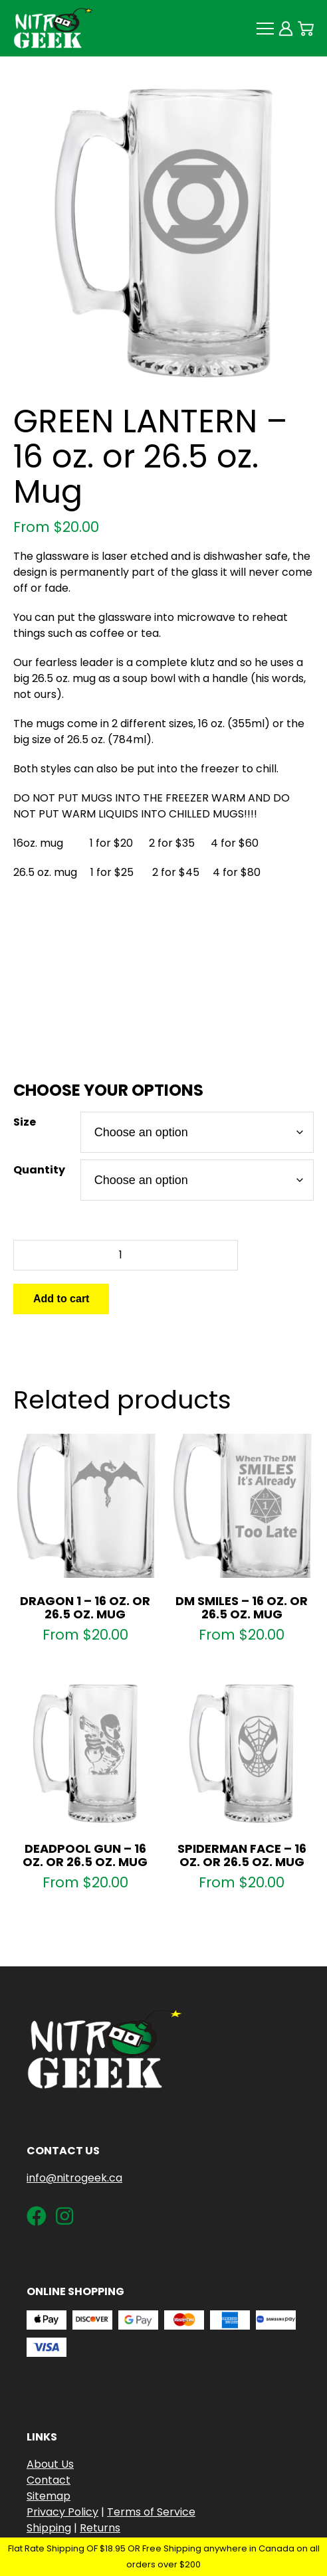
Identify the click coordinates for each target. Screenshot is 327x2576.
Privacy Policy (62, 2512)
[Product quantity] (125, 1255)
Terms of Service (151, 2512)
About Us (50, 2464)
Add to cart (61, 1298)
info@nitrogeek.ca (74, 2178)
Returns (100, 2527)
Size (24, 1122)
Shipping (49, 2527)
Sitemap (48, 2496)
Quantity (39, 1169)
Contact (48, 2480)
